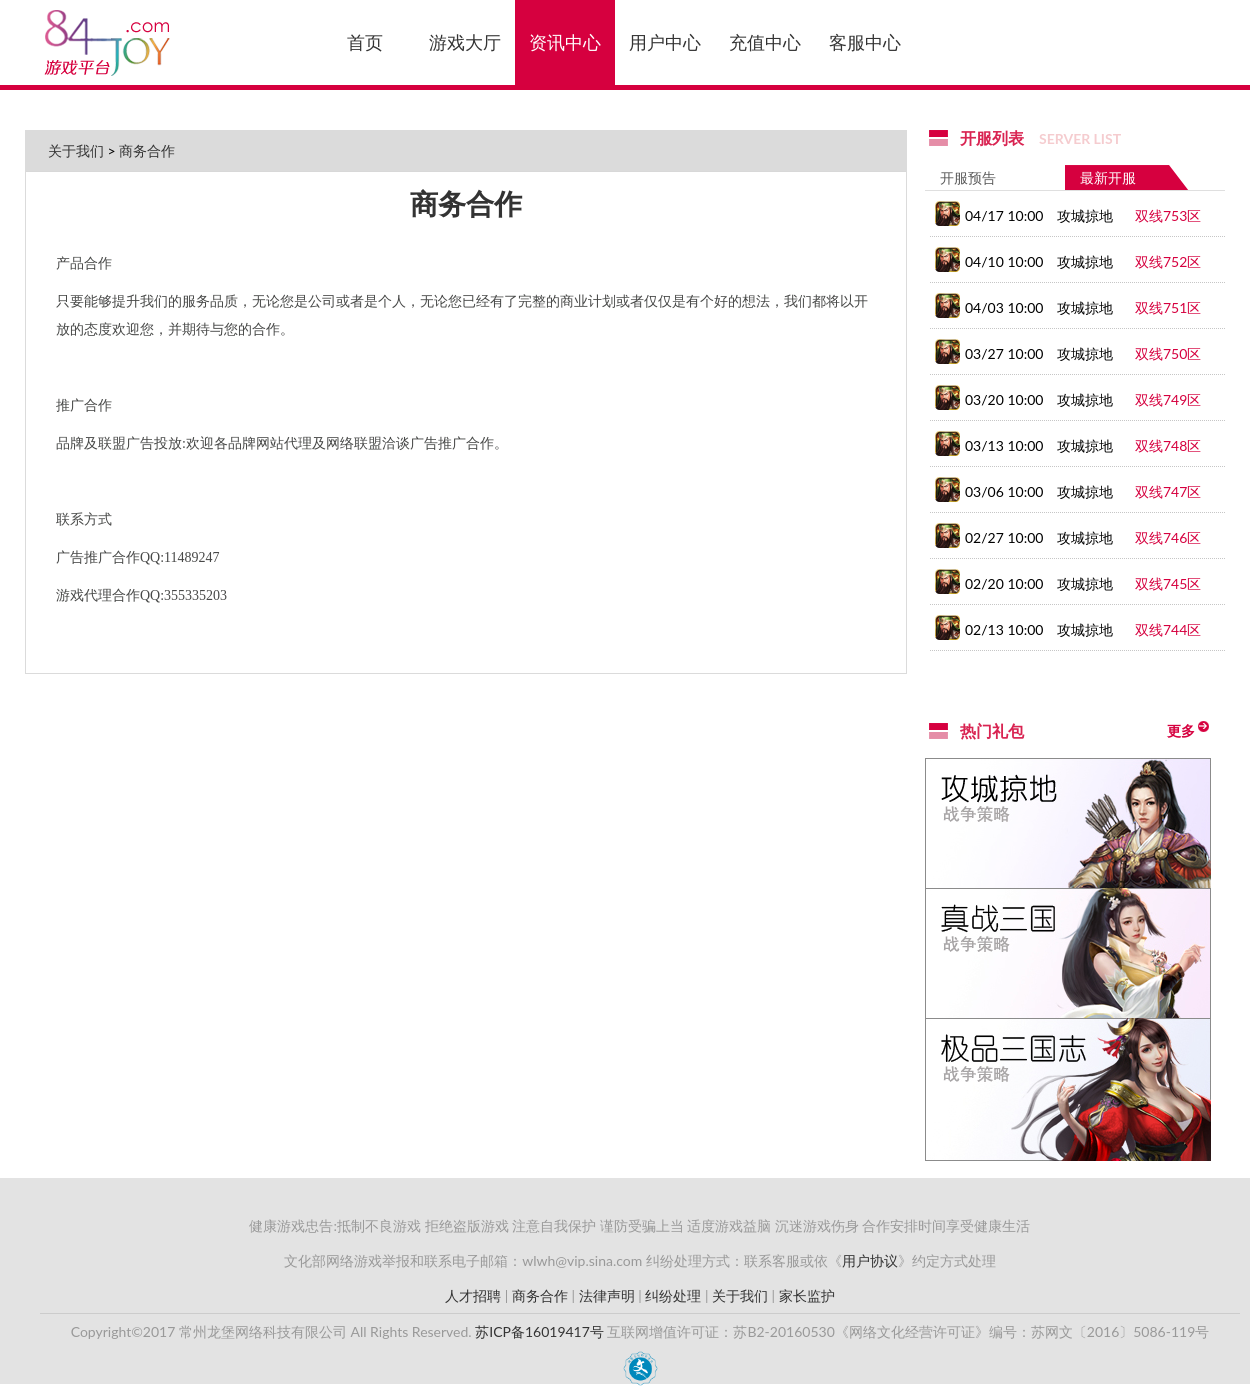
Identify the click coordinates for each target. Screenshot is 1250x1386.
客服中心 (865, 42)
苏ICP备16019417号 (539, 1331)
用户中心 (665, 42)
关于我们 (76, 150)
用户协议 (870, 1260)
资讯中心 (565, 42)
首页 (365, 42)
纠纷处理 (673, 1295)
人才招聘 (473, 1295)
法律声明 (607, 1295)
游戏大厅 (465, 42)
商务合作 (147, 150)
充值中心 (765, 42)
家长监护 (807, 1295)
